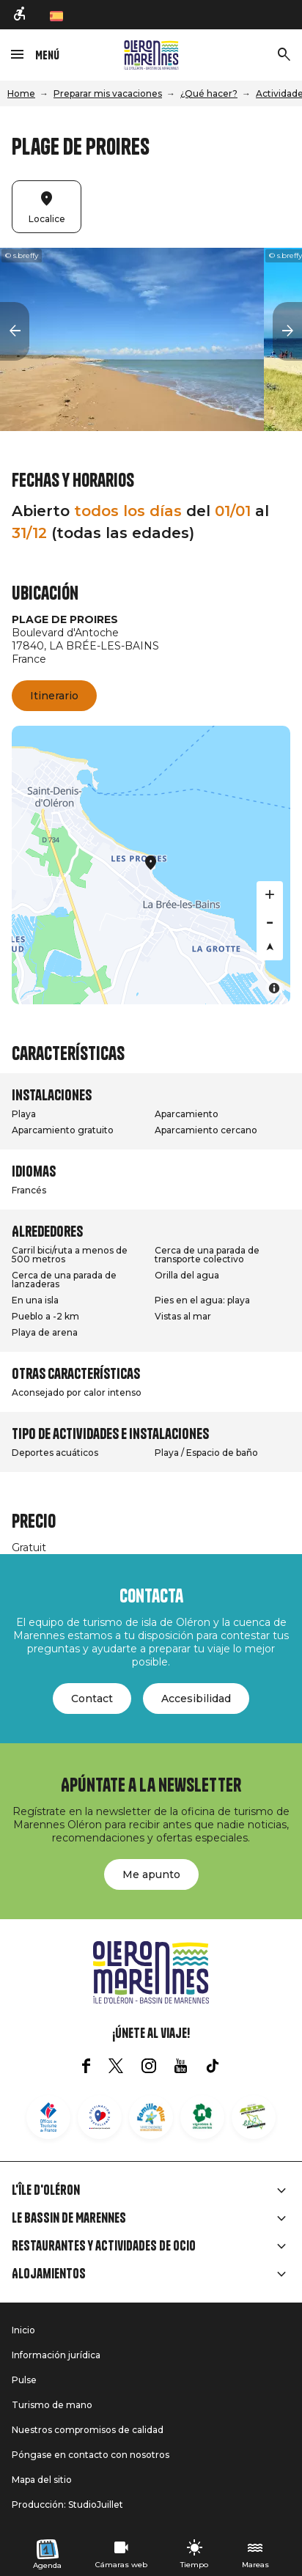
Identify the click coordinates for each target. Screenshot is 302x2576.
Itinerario (54, 695)
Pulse (24, 2379)
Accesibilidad (196, 1698)
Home (21, 93)
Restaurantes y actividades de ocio (104, 2246)
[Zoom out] (270, 921)
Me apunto (151, 1874)
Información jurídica (56, 2354)
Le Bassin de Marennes (69, 2218)
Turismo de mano (52, 2404)
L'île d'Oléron (46, 2190)
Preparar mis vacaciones (108, 93)
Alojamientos (49, 2274)
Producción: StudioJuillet (67, 2504)
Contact (92, 1698)
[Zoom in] (270, 894)
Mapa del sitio (42, 2479)
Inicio (23, 2330)
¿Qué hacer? (208, 93)
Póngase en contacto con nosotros (90, 2454)
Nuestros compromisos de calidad (87, 2429)
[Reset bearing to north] (270, 947)
